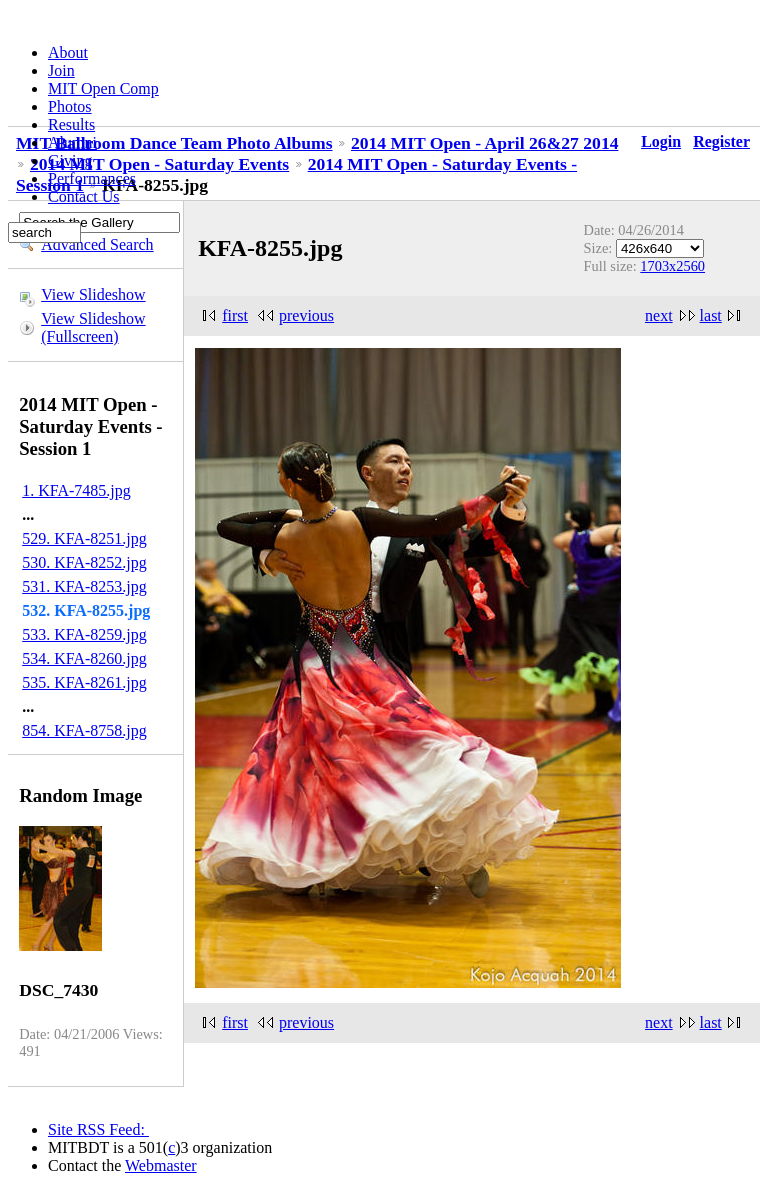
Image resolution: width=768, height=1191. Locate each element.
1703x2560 (672, 266)
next (659, 315)
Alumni (72, 142)
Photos (70, 106)
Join (61, 70)
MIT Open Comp (103, 88)
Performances (92, 178)
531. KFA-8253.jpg (84, 586)
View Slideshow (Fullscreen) (93, 327)
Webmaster (161, 1165)
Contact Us (84, 196)
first (235, 315)
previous (306, 315)
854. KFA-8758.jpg (84, 730)
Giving (70, 160)
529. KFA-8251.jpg (84, 538)
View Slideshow (93, 294)
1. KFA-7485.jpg (76, 490)
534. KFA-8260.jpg (84, 658)
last (711, 315)
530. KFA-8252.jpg (84, 562)
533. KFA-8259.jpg (84, 634)
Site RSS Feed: (98, 1129)
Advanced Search (97, 244)
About (68, 52)
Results (71, 124)
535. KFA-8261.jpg (84, 682)
